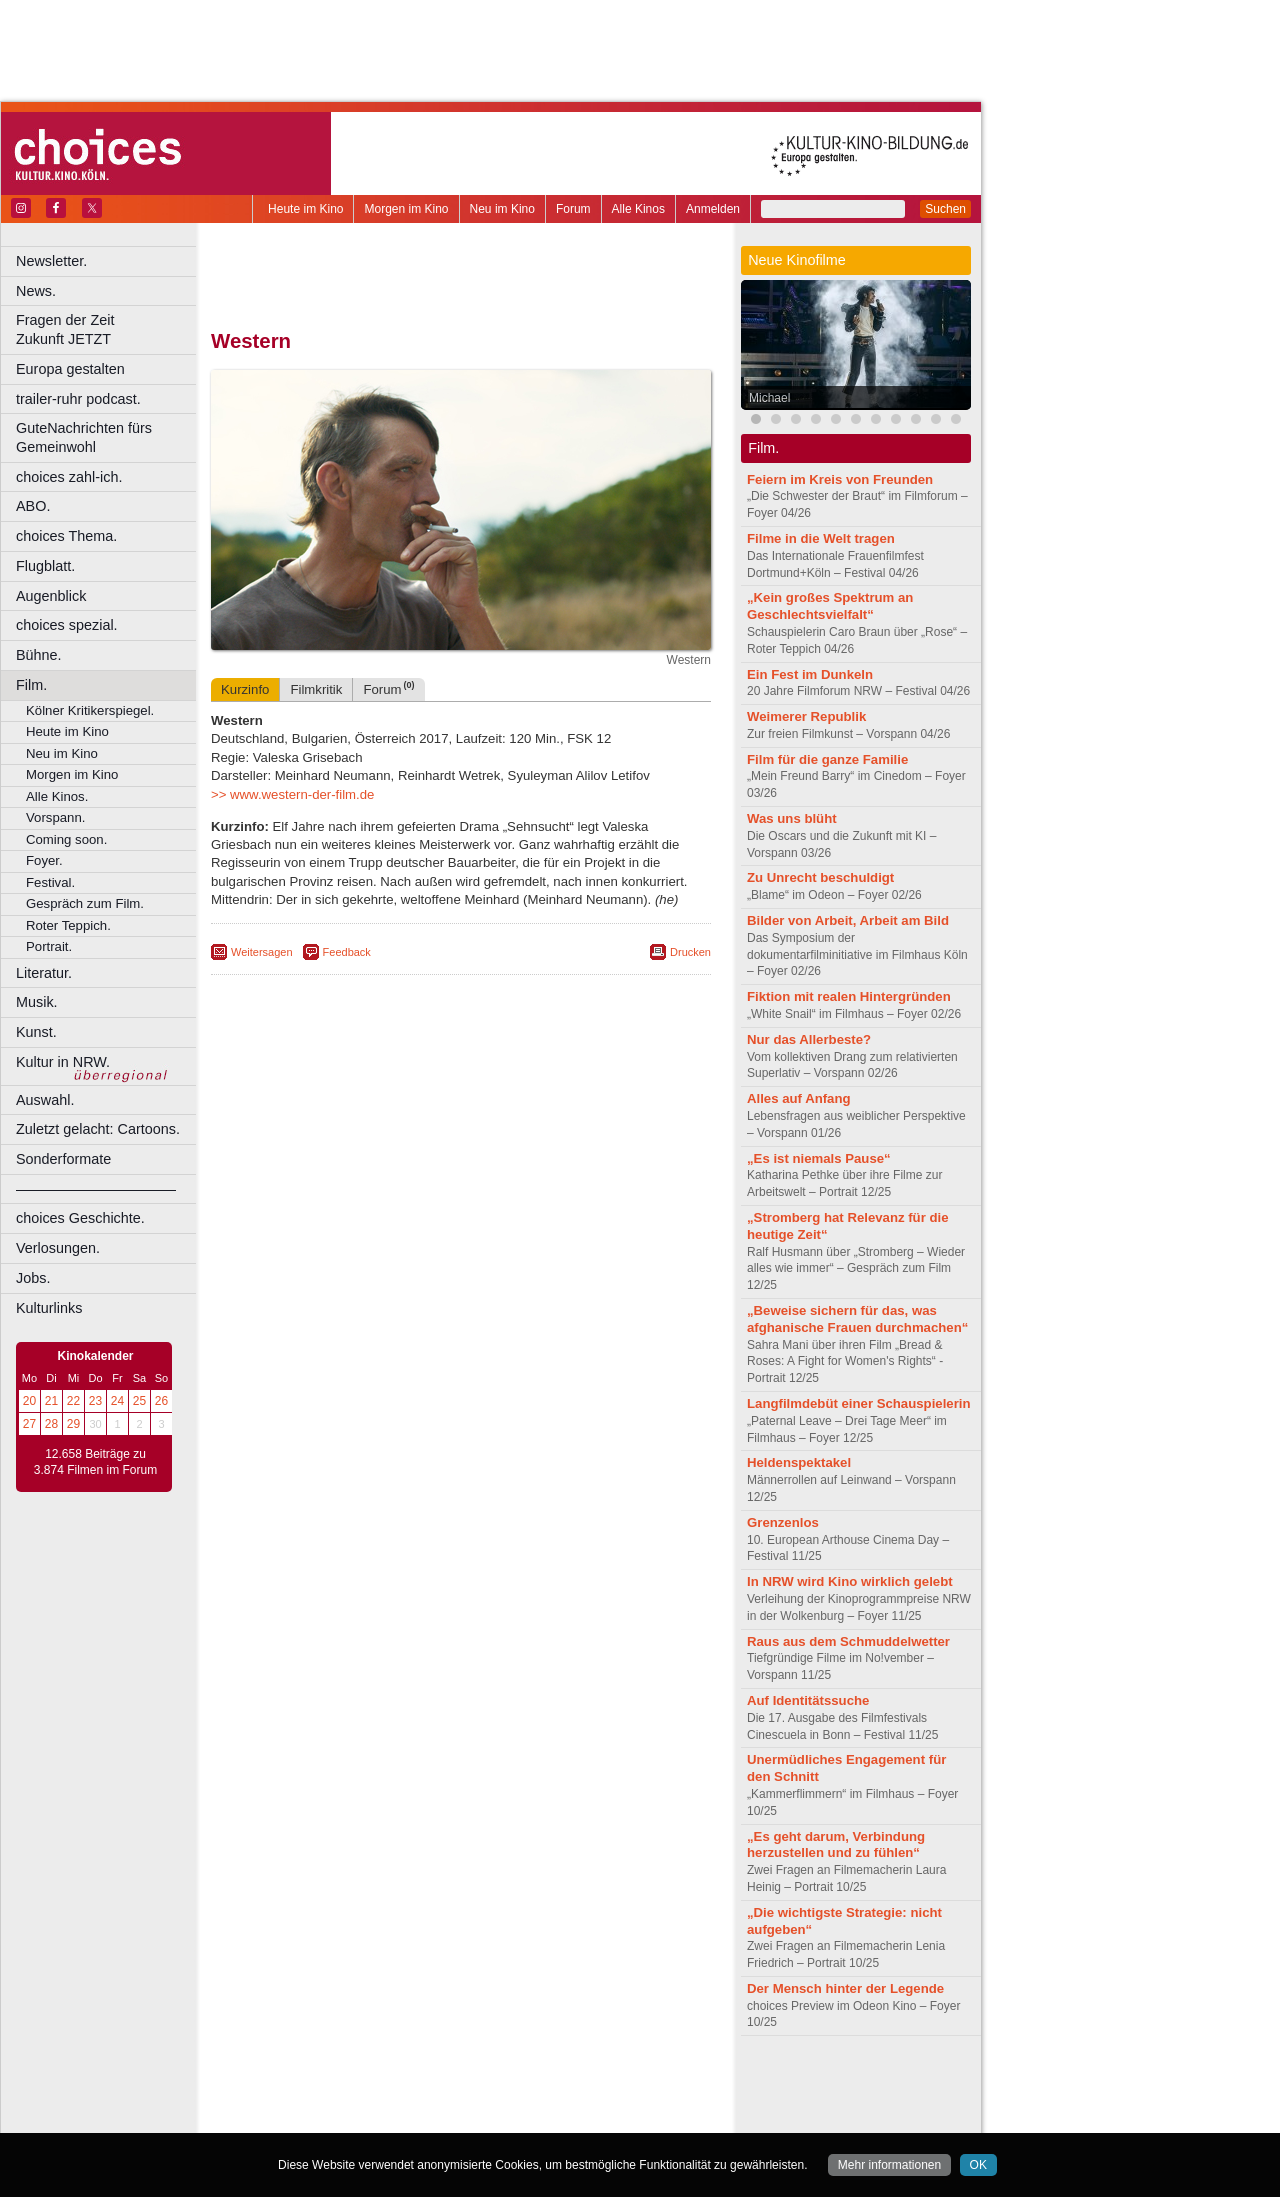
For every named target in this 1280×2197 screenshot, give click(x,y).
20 (29, 1401)
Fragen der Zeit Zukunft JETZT (108, 329)
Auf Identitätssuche (808, 1700)
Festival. (50, 882)
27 (29, 1424)
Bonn (351, 2118)
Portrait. (49, 946)
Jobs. (33, 1278)
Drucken (690, 952)
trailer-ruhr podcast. (78, 399)
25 (139, 1401)
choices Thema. (66, 536)
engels (401, 2101)
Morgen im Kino (406, 209)
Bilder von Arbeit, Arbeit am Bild (848, 920)
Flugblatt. (45, 566)
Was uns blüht (792, 818)
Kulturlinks (49, 1308)
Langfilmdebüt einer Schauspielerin (859, 1403)
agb (573, 2084)
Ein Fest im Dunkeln (810, 674)
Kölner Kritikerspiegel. (90, 710)
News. (36, 291)
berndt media (375, 2084)
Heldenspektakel (799, 1462)
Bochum (308, 2118)
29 (73, 1424)
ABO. (33, 506)
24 (117, 1401)
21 (51, 1401)
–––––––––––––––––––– (96, 1189)
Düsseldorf (549, 2118)
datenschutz (520, 2084)
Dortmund (487, 2118)
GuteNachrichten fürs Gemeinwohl (84, 437)
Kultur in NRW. (63, 1062)
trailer (461, 2101)
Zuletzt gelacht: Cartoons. (98, 1129)
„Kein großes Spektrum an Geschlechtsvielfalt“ (830, 606)
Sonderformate (63, 1159)
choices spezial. (67, 625)
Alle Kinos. (57, 796)
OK (978, 2165)
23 (95, 1401)
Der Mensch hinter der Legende (845, 1988)
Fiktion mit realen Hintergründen (849, 996)
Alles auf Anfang (799, 1098)
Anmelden (713, 209)
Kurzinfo (245, 689)
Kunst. (36, 1032)
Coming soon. (66, 839)
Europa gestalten (70, 369)
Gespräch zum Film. (85, 903)
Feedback (347, 952)
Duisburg (609, 2118)
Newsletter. (51, 261)
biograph (300, 2101)
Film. (31, 685)
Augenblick (51, 596)
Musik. (37, 1002)
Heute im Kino (305, 209)
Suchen (945, 209)
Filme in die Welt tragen (821, 538)
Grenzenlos (783, 1522)
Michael (769, 398)
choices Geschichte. (80, 1218)
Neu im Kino (502, 209)
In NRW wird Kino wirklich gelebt (850, 1581)
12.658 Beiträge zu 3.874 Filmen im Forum (95, 1462)
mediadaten (623, 2084)
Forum (573, 209)
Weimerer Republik (806, 716)
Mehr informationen (889, 2165)
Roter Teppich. (68, 925)
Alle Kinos (638, 209)
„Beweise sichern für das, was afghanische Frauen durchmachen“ (857, 1319)
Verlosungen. (58, 1248)
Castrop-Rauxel (412, 2118)
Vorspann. (55, 817)
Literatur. (44, 973)
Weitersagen (262, 952)
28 (51, 1424)
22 (73, 1401)
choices (354, 2101)
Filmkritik (316, 689)
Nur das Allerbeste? (809, 1039)
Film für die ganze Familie (827, 759)
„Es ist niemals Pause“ (819, 1158)
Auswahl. (45, 1100)
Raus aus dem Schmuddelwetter (848, 1641)
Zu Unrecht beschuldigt (820, 877)
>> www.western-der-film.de (292, 794)
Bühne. (39, 655)
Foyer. (44, 860)
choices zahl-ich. (69, 477)
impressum (449, 2084)
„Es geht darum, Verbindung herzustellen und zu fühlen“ (836, 1845)
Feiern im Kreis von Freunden (840, 479)
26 (161, 1401)
